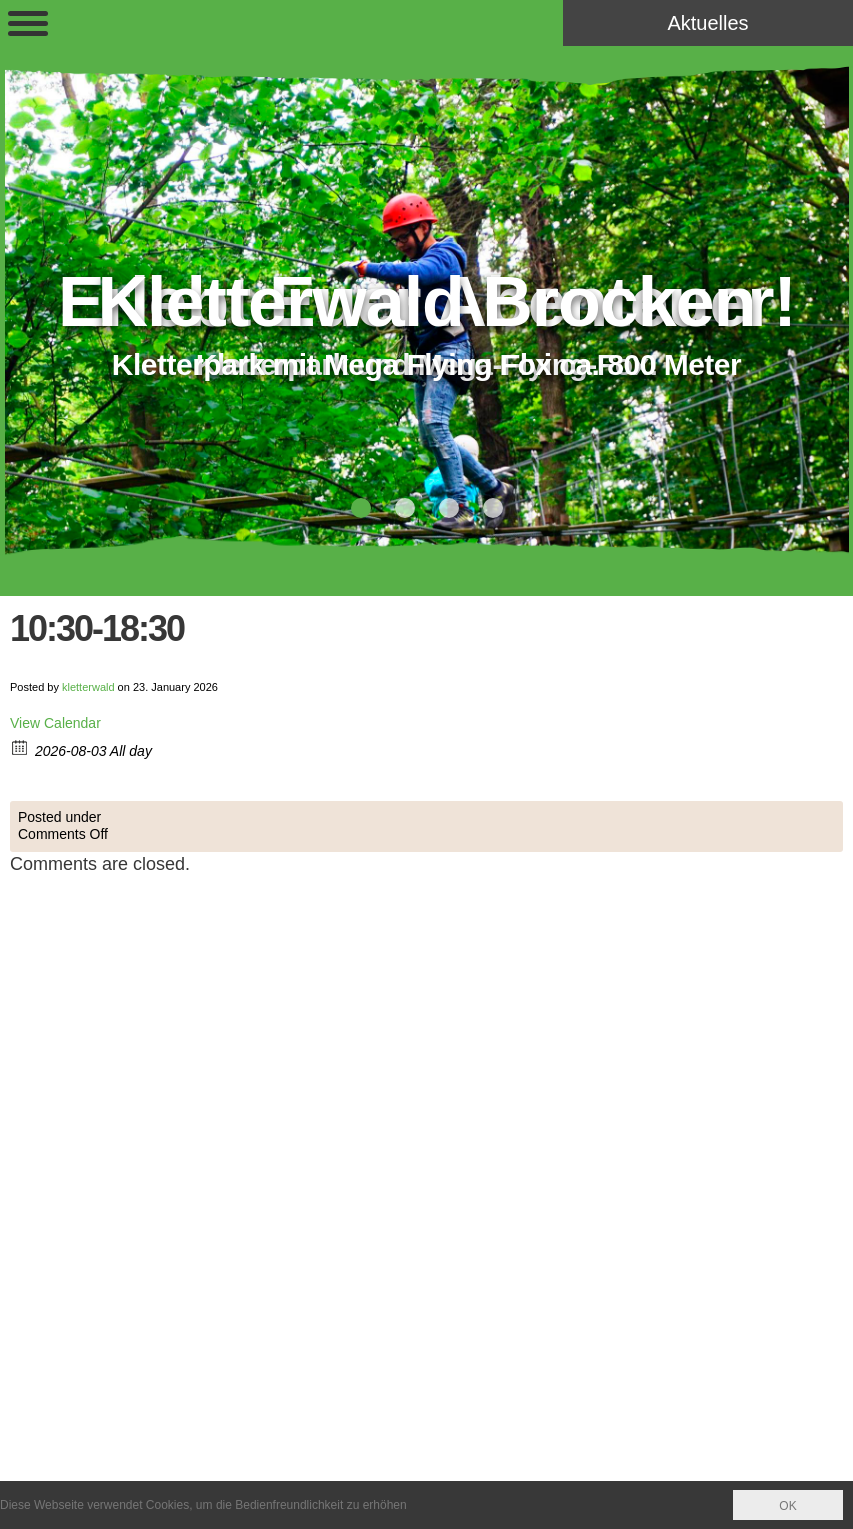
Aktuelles (707, 23)
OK (787, 1506)
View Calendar (55, 723)
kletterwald (88, 687)
